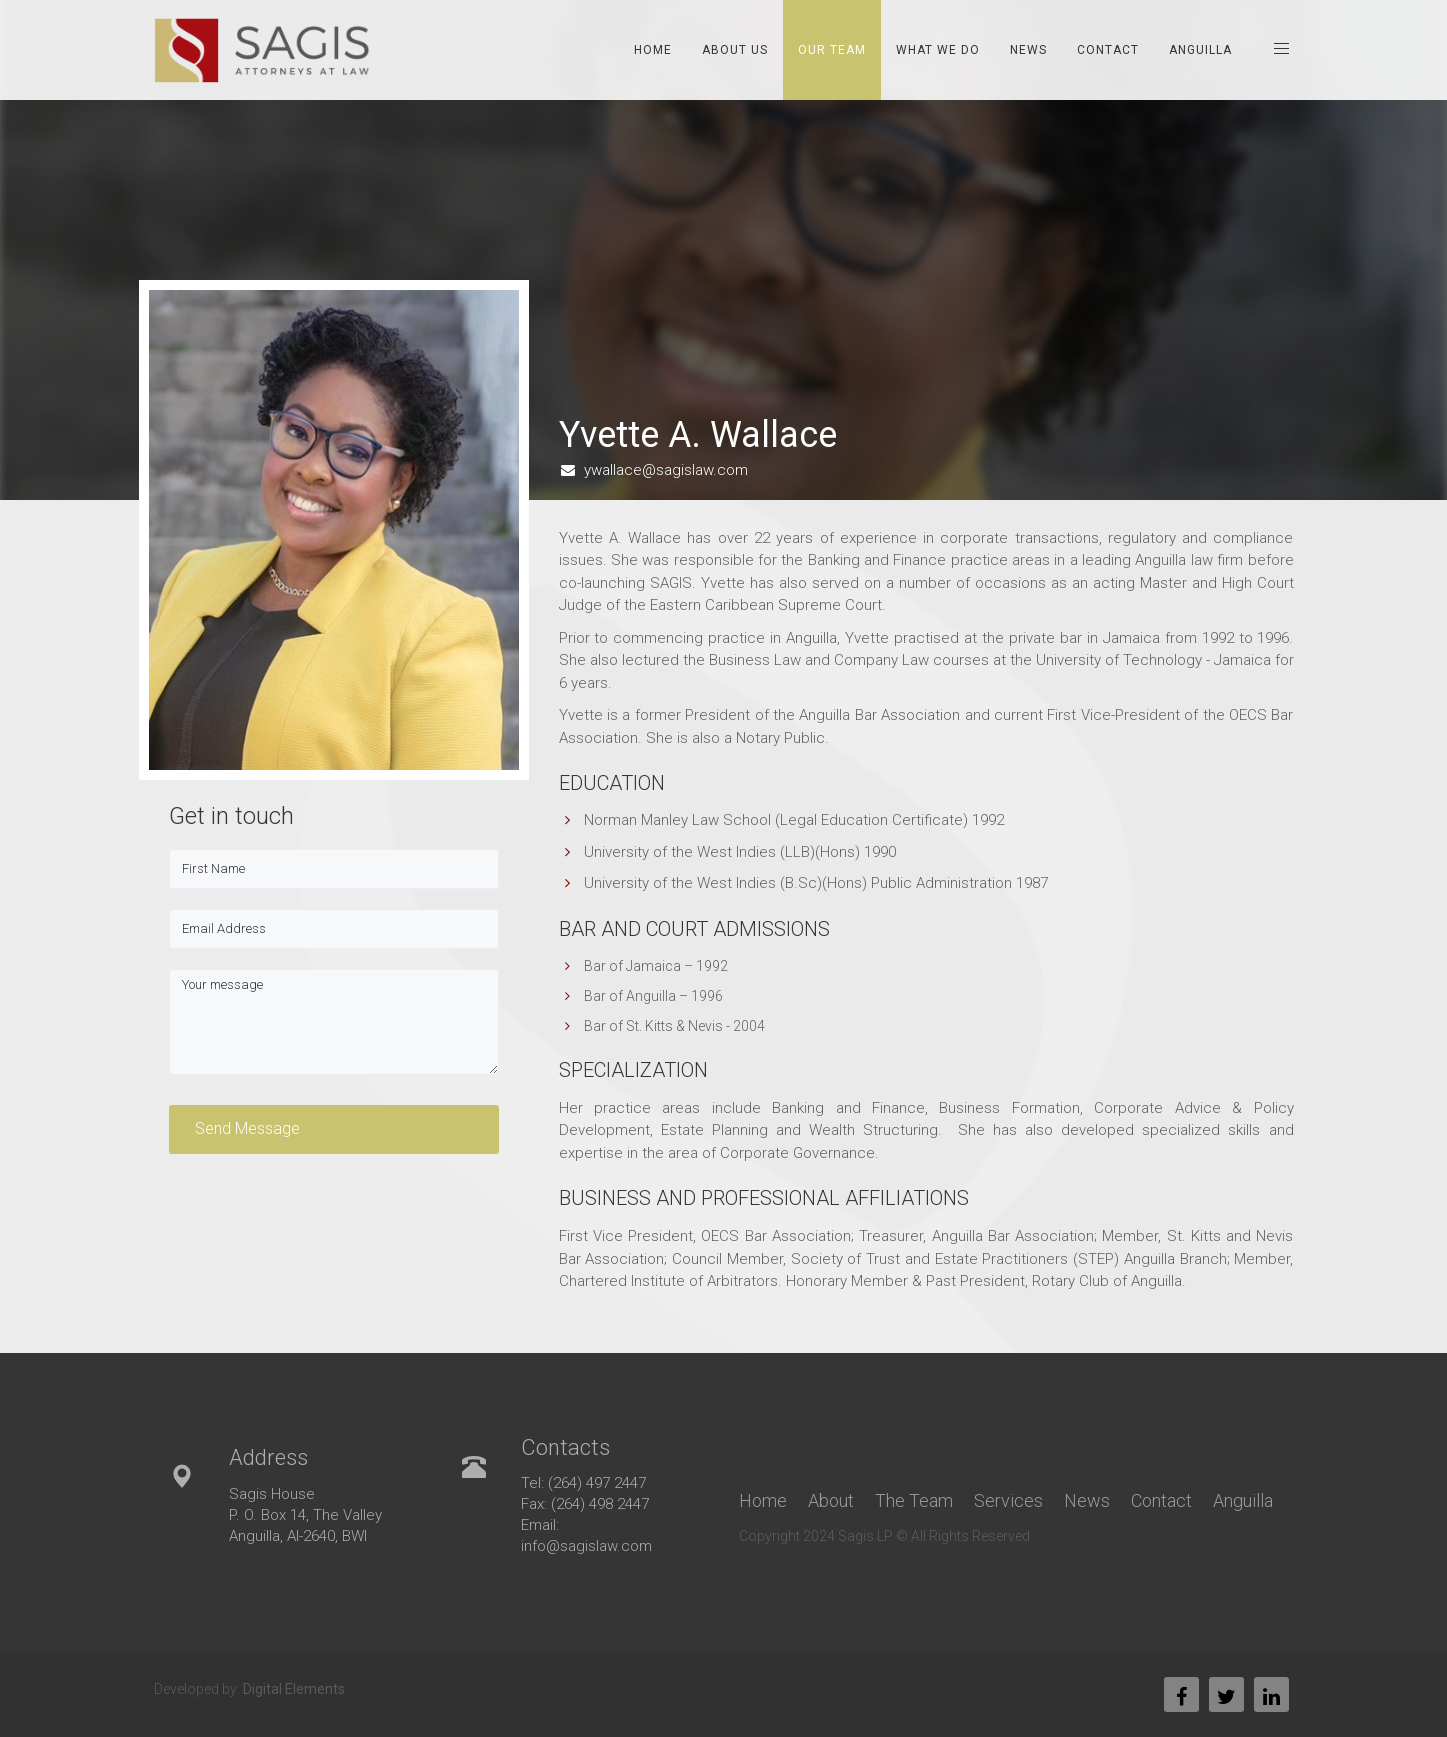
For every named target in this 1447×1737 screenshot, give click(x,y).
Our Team (832, 50)
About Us (735, 50)
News (1028, 50)
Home (653, 50)
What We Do (938, 50)
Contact (1108, 50)
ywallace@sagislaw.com (666, 470)
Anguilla (1200, 50)
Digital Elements (294, 1689)
